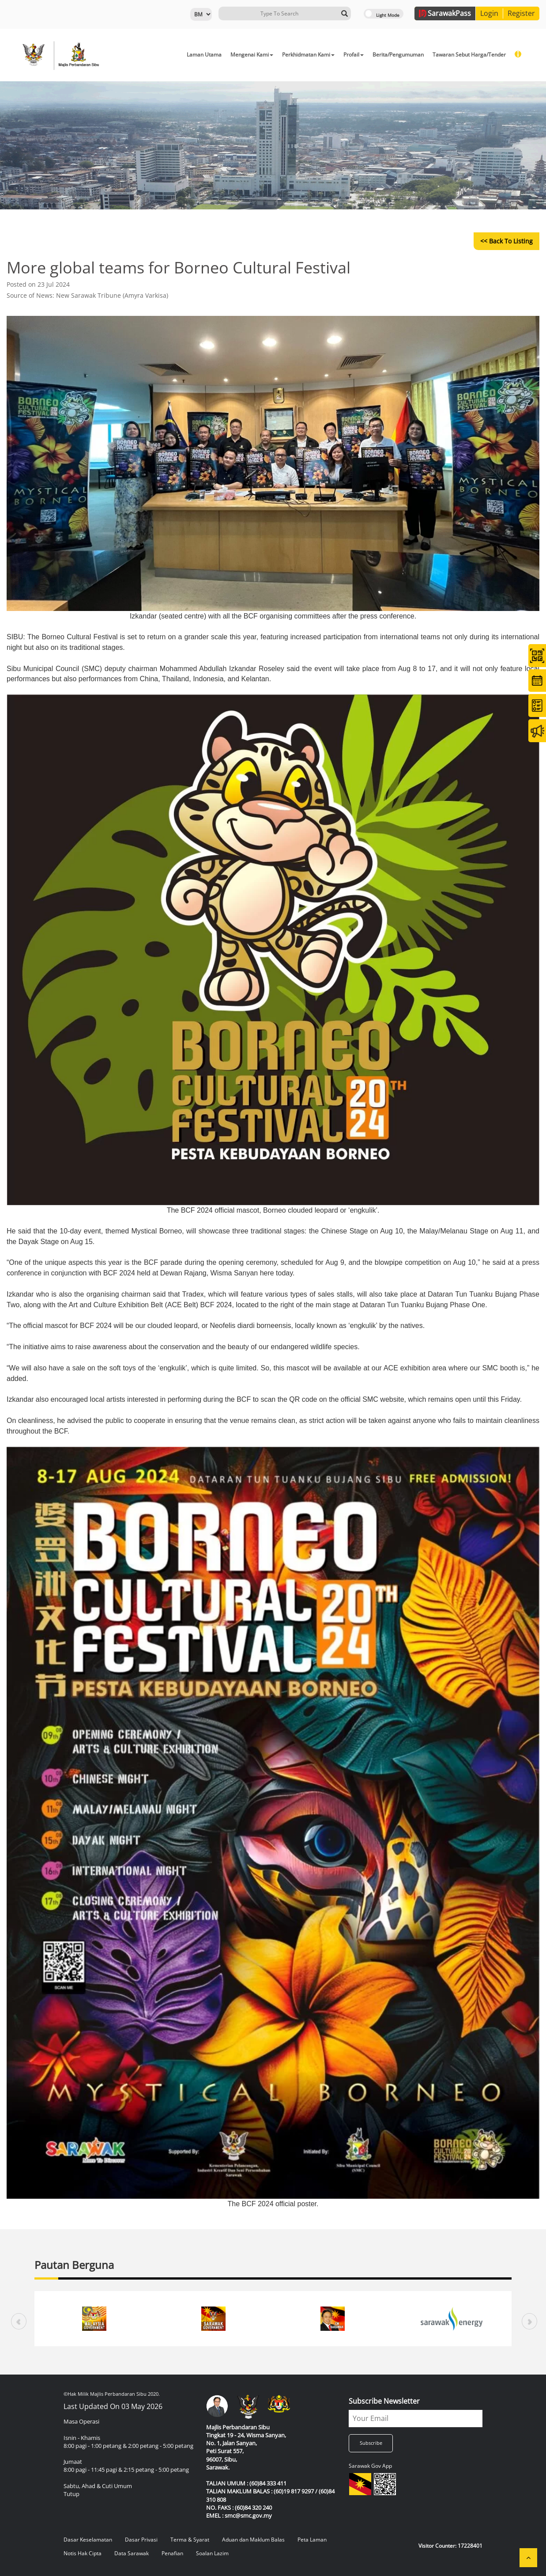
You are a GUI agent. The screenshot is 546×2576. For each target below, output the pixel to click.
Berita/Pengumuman (398, 54)
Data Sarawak (131, 2553)
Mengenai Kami (251, 54)
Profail (353, 54)
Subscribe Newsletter (384, 2401)
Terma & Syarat (189, 2539)
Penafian (172, 2553)
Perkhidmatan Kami (308, 54)
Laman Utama (204, 54)
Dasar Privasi (141, 2539)
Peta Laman (312, 2539)
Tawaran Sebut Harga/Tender (469, 54)
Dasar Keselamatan (88, 2539)
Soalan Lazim (212, 2553)
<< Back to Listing (506, 241)
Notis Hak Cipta (83, 2553)
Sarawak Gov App (370, 2466)
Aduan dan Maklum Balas (253, 2539)
